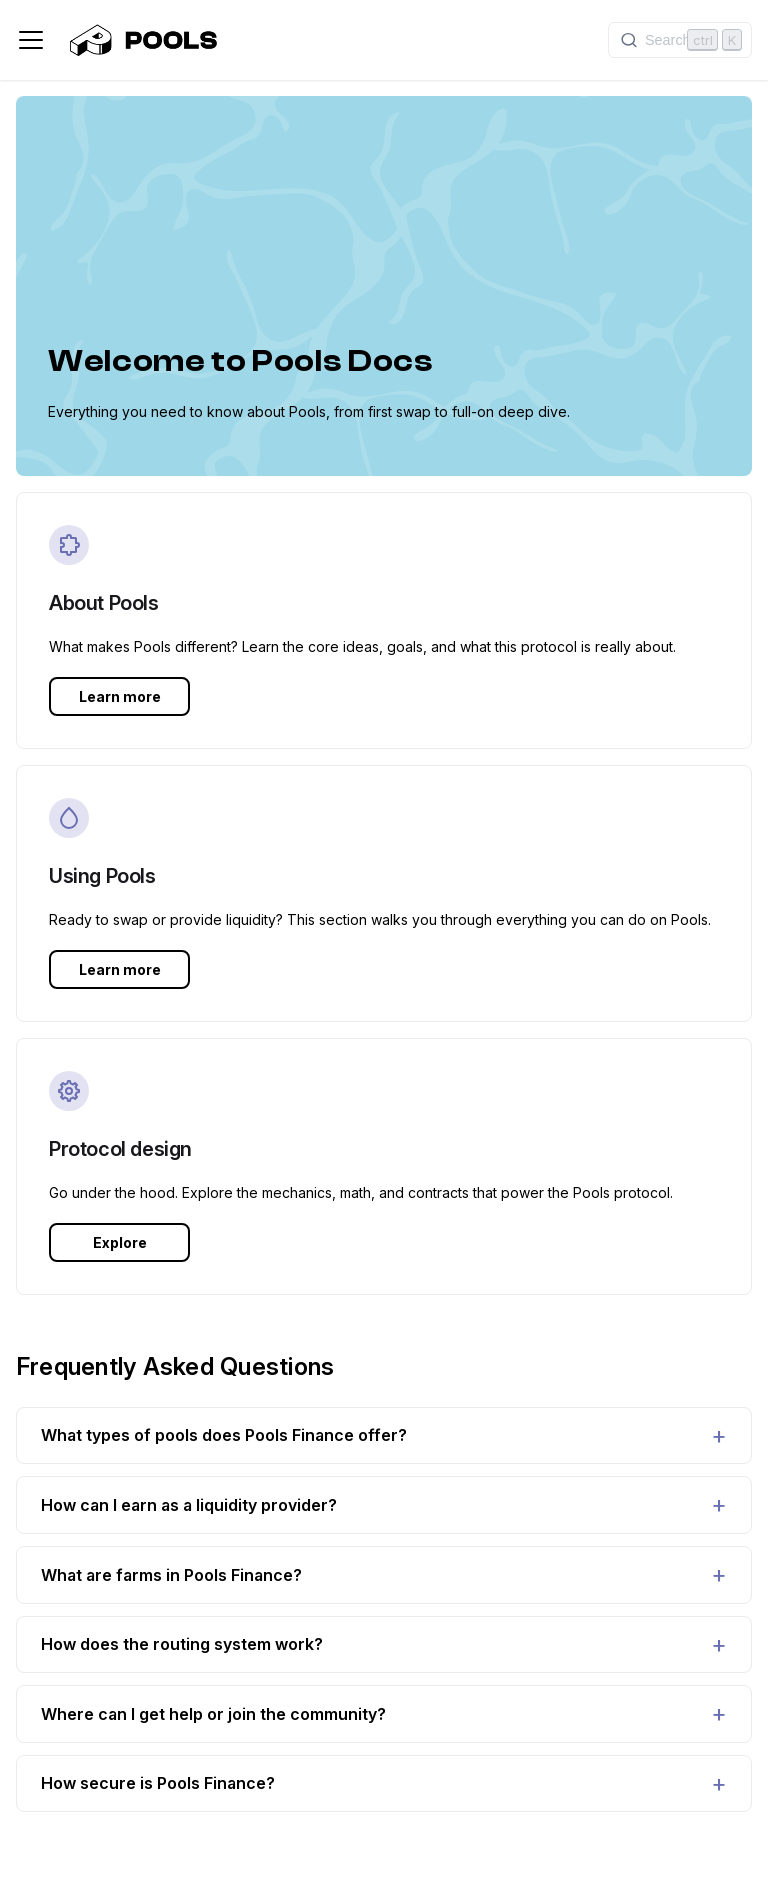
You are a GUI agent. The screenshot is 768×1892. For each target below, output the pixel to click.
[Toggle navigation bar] (31, 40)
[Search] (680, 40)
